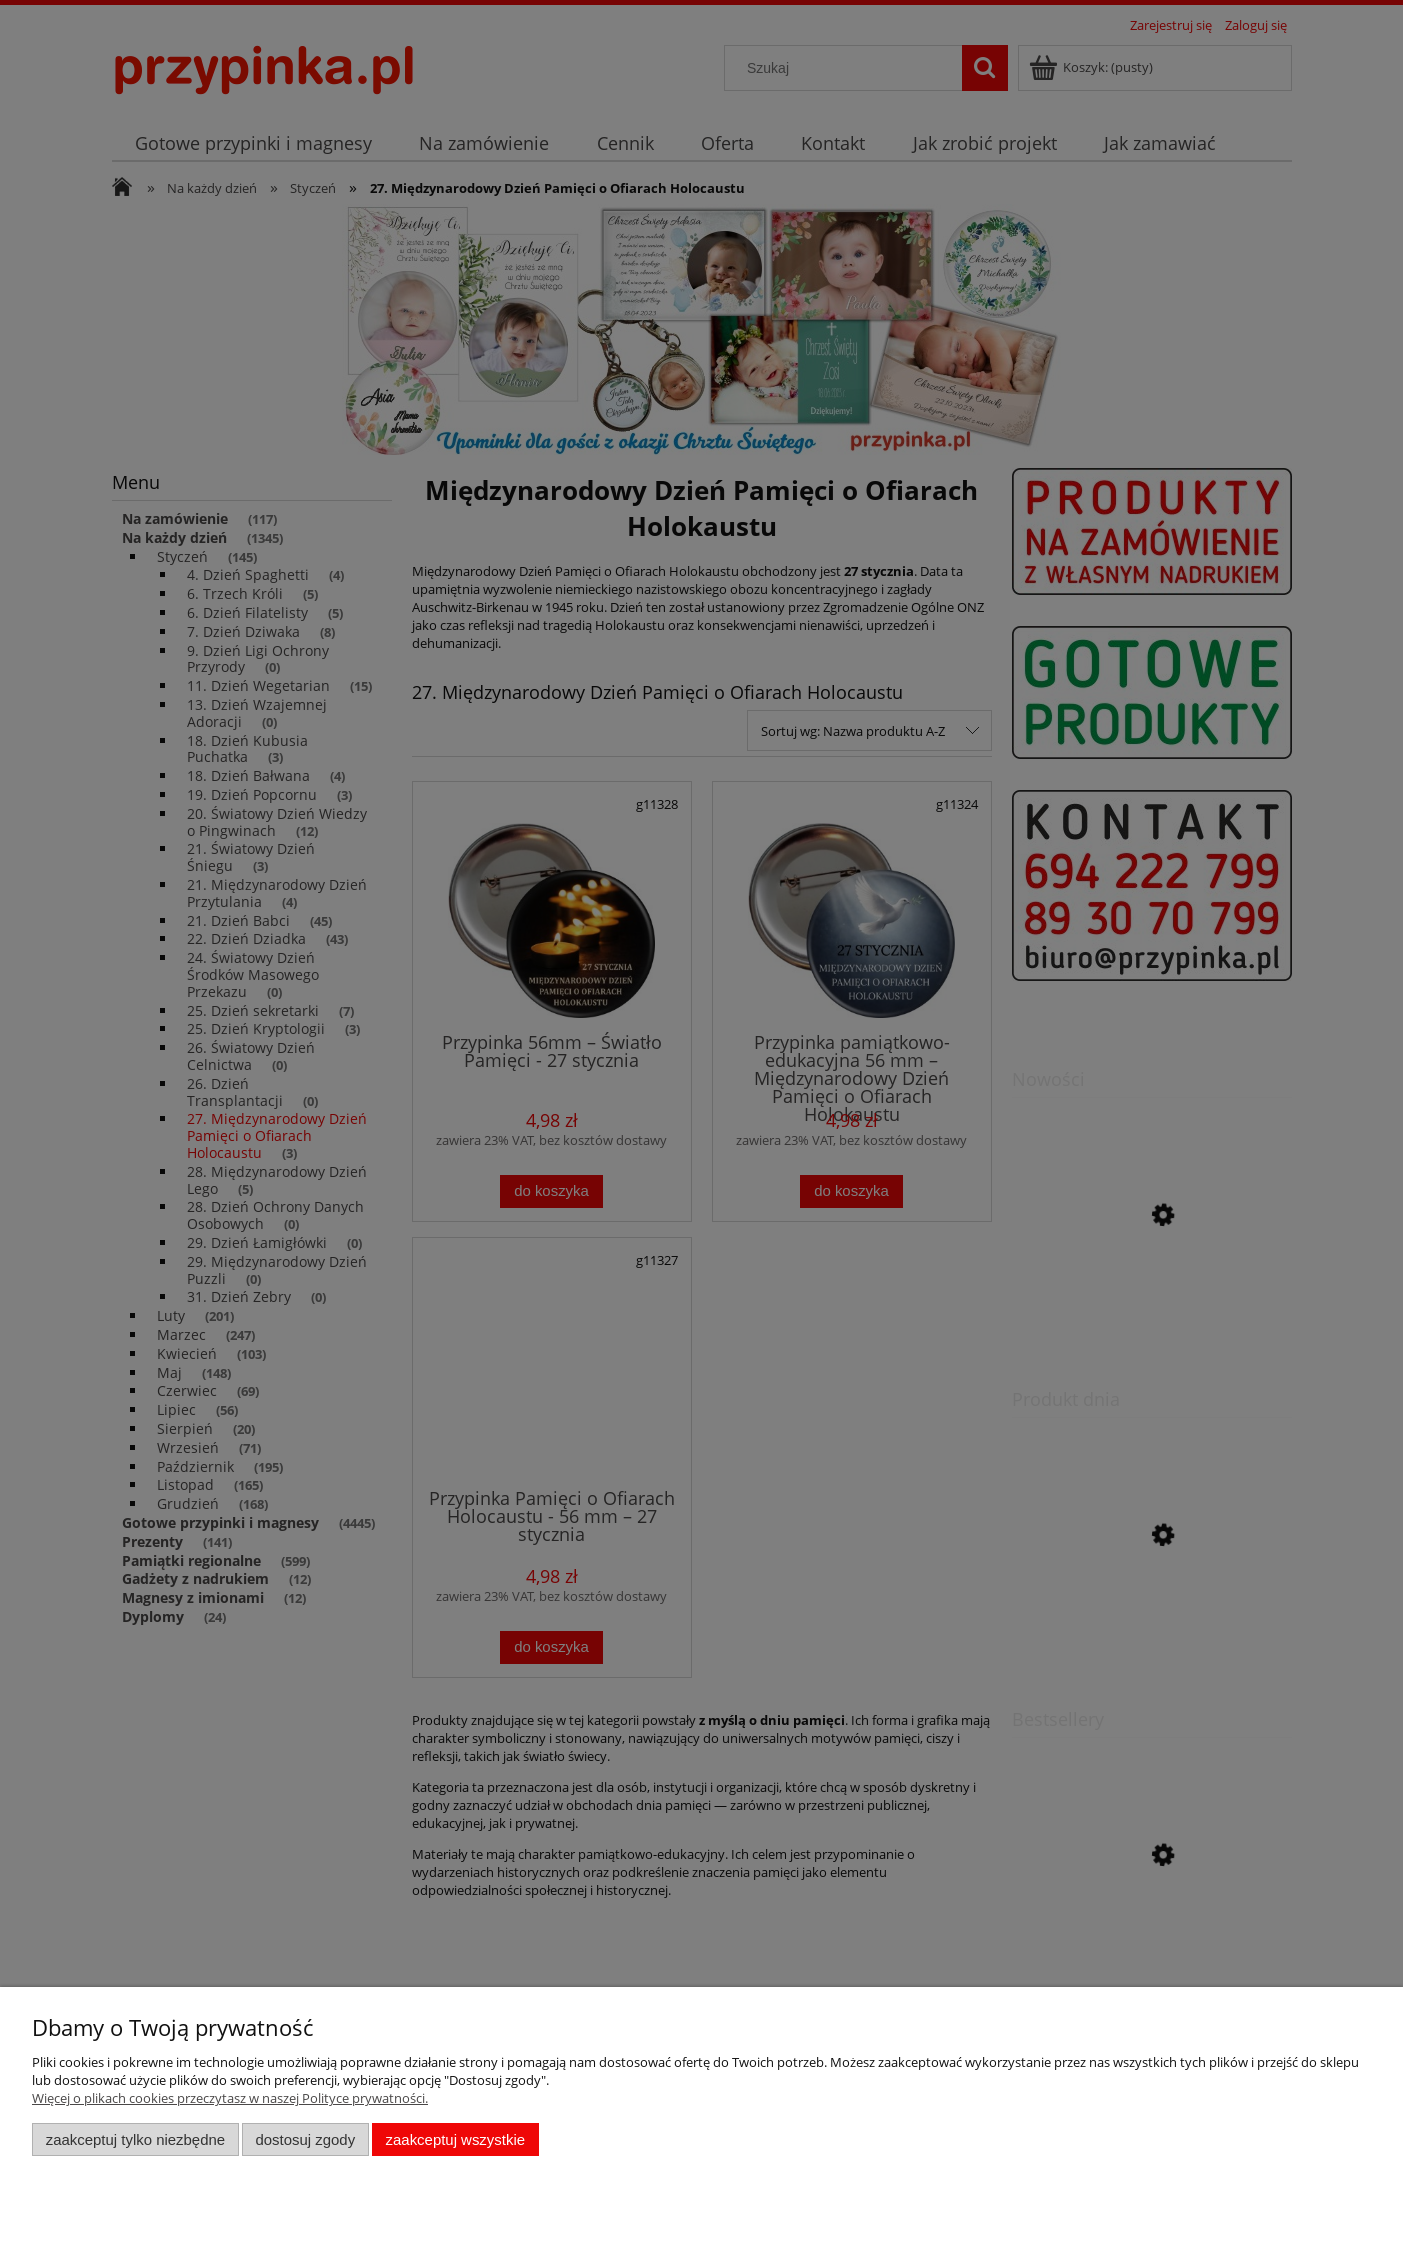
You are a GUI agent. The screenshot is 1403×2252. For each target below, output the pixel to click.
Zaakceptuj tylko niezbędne (135, 2139)
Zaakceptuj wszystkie (455, 2139)
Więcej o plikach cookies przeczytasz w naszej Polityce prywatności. (230, 2098)
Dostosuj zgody (305, 2139)
